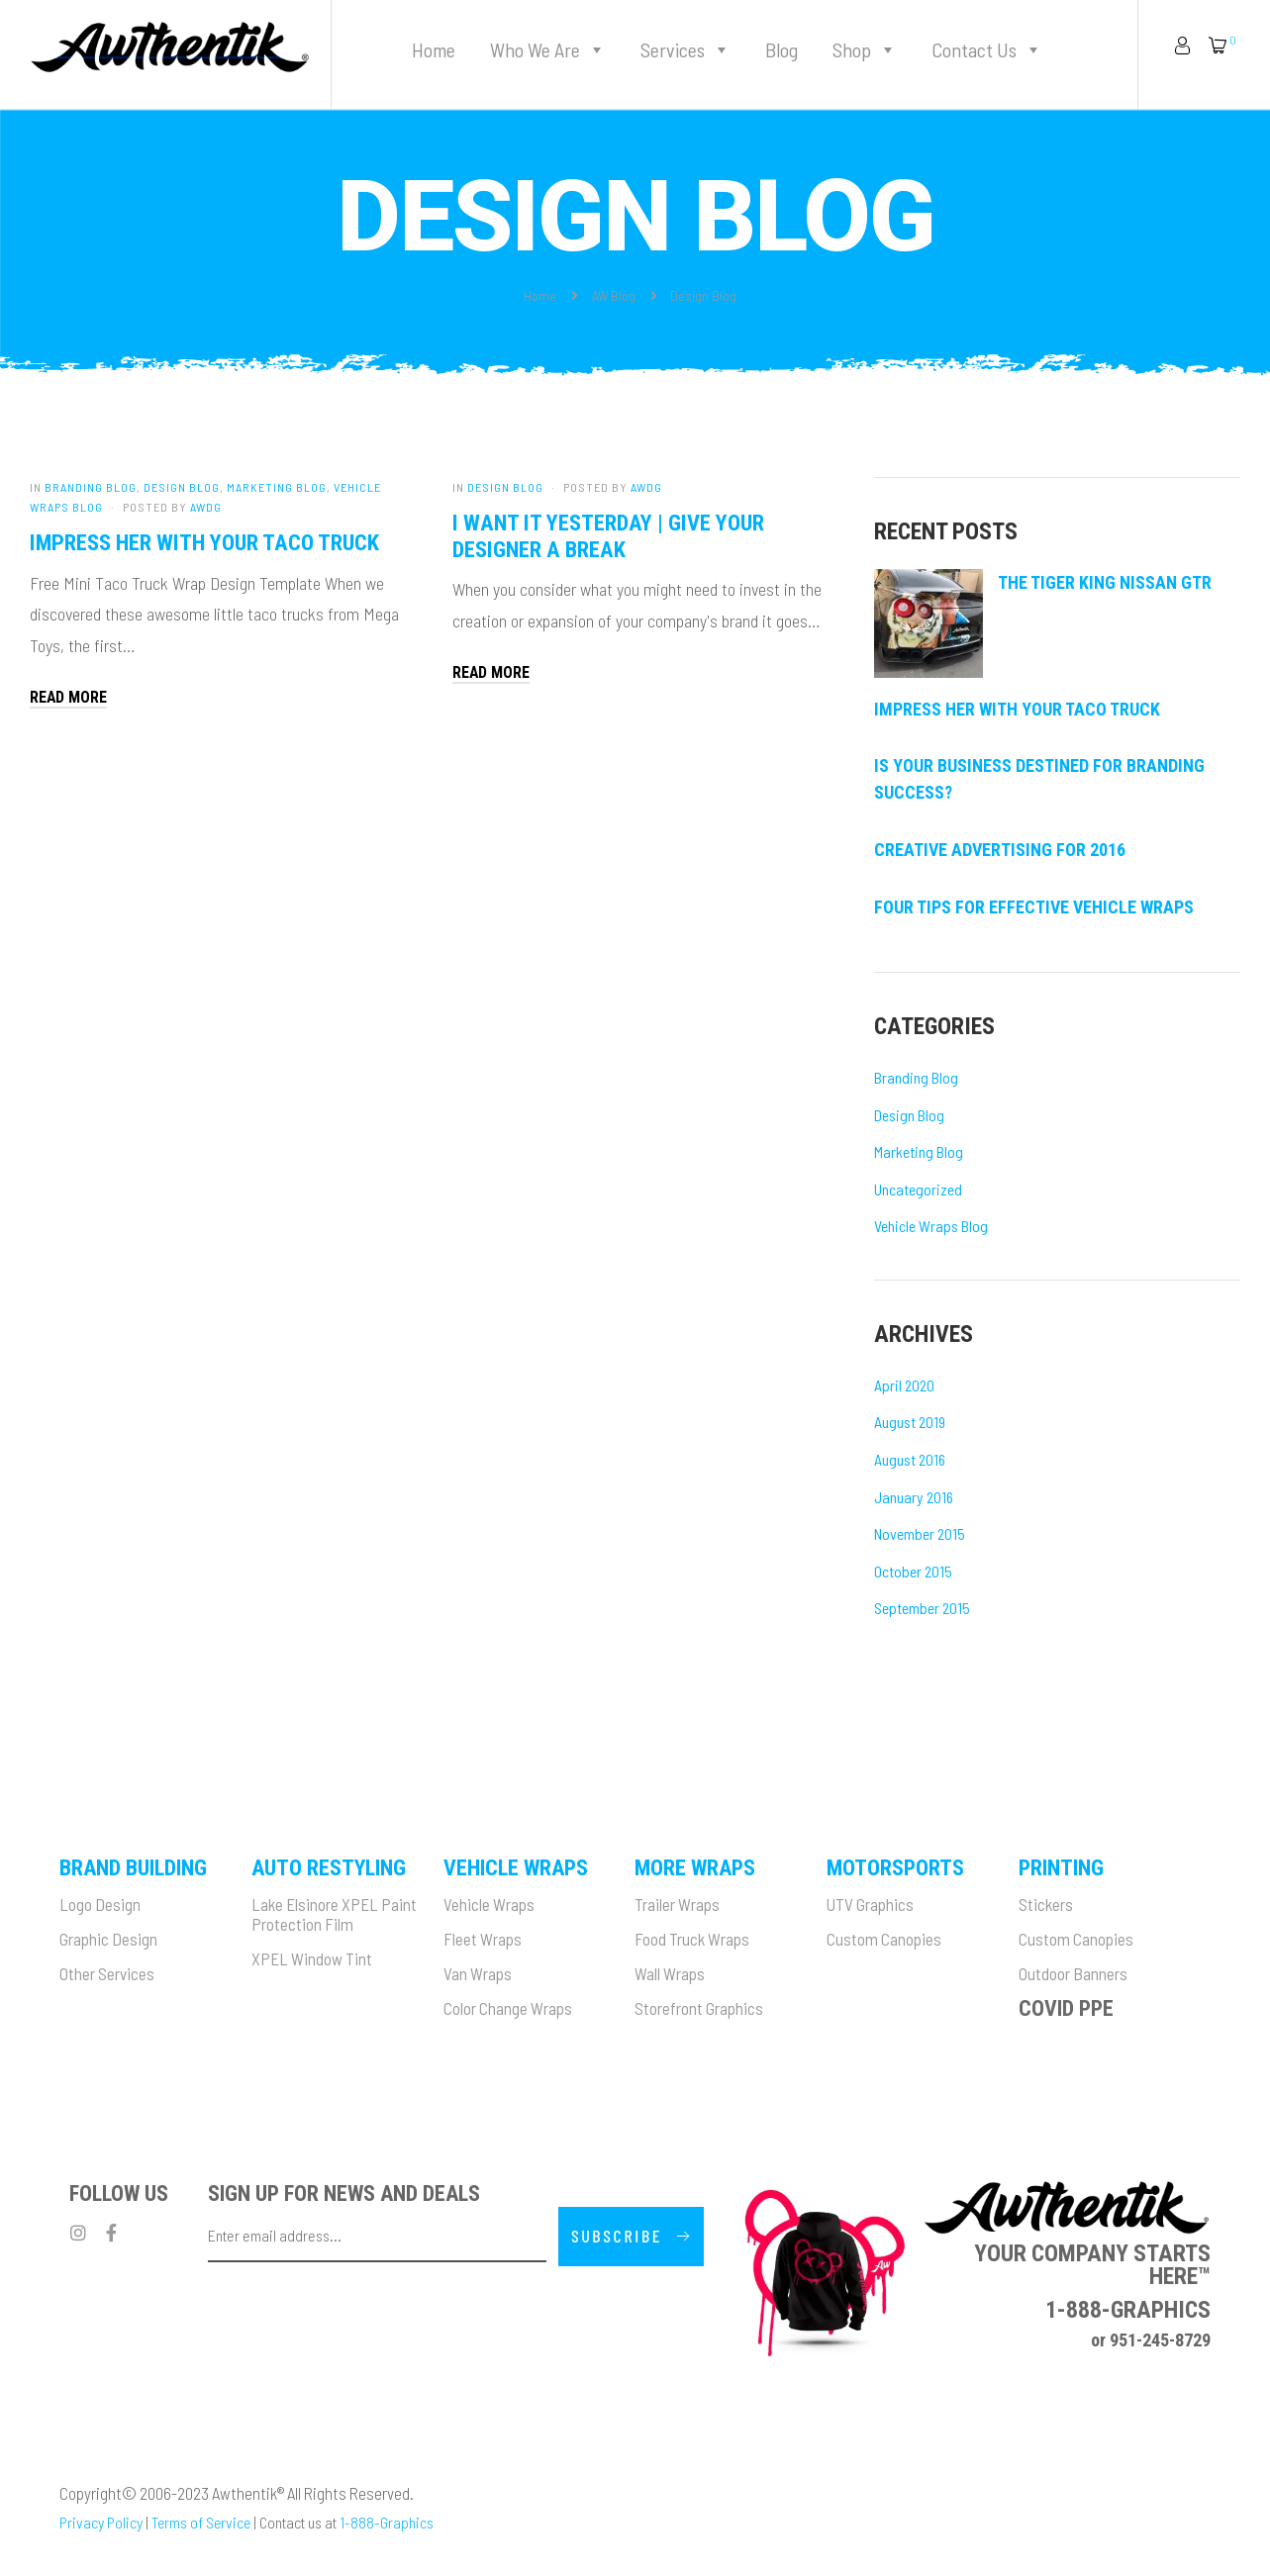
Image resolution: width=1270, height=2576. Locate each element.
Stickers (1046, 1904)
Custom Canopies (884, 1939)
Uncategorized (918, 1189)
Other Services (106, 1973)
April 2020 (904, 1385)
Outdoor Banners (1073, 1973)
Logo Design (100, 1904)
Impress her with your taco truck (204, 542)
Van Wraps (477, 1973)
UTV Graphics (870, 1904)
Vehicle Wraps (489, 1904)
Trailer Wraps (677, 1904)
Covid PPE (1066, 2008)
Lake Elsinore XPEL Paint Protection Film (334, 1914)
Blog (781, 49)
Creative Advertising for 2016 (999, 849)
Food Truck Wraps (692, 1939)
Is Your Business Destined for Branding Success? (1039, 779)
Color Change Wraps (507, 2008)
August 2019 (909, 1421)
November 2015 (919, 1533)
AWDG (206, 507)
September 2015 (922, 1607)
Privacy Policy (101, 2522)
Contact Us (986, 49)
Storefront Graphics (699, 2008)
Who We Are (548, 49)
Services (685, 49)
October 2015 (913, 1571)
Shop (864, 49)
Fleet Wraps (482, 1939)
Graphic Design (108, 1939)
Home (433, 49)
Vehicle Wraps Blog (931, 1225)
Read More (68, 697)
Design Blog (182, 487)
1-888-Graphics (387, 2522)
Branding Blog (91, 487)
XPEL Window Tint (311, 1958)
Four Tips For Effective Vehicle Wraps (1034, 907)
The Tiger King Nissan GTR (1105, 582)
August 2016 (909, 1459)
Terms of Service (200, 2522)
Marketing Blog (277, 487)
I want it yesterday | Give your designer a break (608, 536)
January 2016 (913, 1496)
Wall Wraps (670, 1973)
